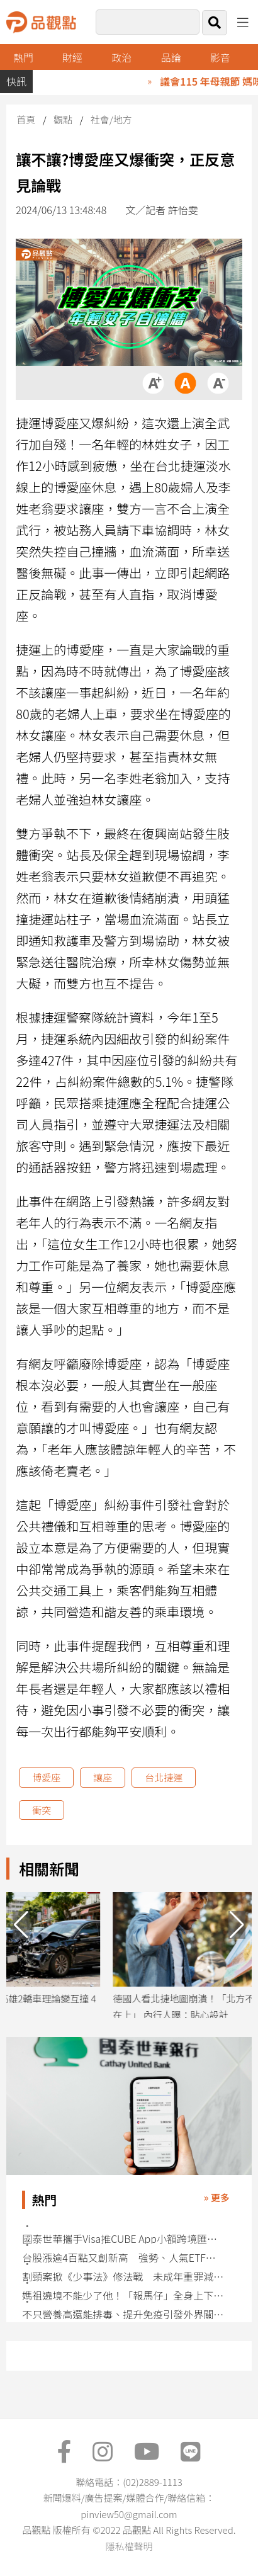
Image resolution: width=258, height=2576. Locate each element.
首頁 (25, 119)
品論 (171, 57)
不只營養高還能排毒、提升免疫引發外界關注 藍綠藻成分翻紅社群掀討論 (123, 2314)
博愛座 (46, 1777)
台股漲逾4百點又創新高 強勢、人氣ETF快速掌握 (123, 2257)
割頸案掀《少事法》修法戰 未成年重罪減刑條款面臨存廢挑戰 (123, 2276)
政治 (121, 57)
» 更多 (217, 2197)
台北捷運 (163, 1777)
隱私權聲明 (128, 2546)
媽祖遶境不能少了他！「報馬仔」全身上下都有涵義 (123, 2295)
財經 (72, 57)
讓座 (102, 1777)
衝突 (41, 1810)
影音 (220, 57)
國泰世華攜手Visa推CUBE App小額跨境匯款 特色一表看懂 (123, 2239)
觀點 (62, 119)
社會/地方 (111, 119)
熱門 (23, 57)
